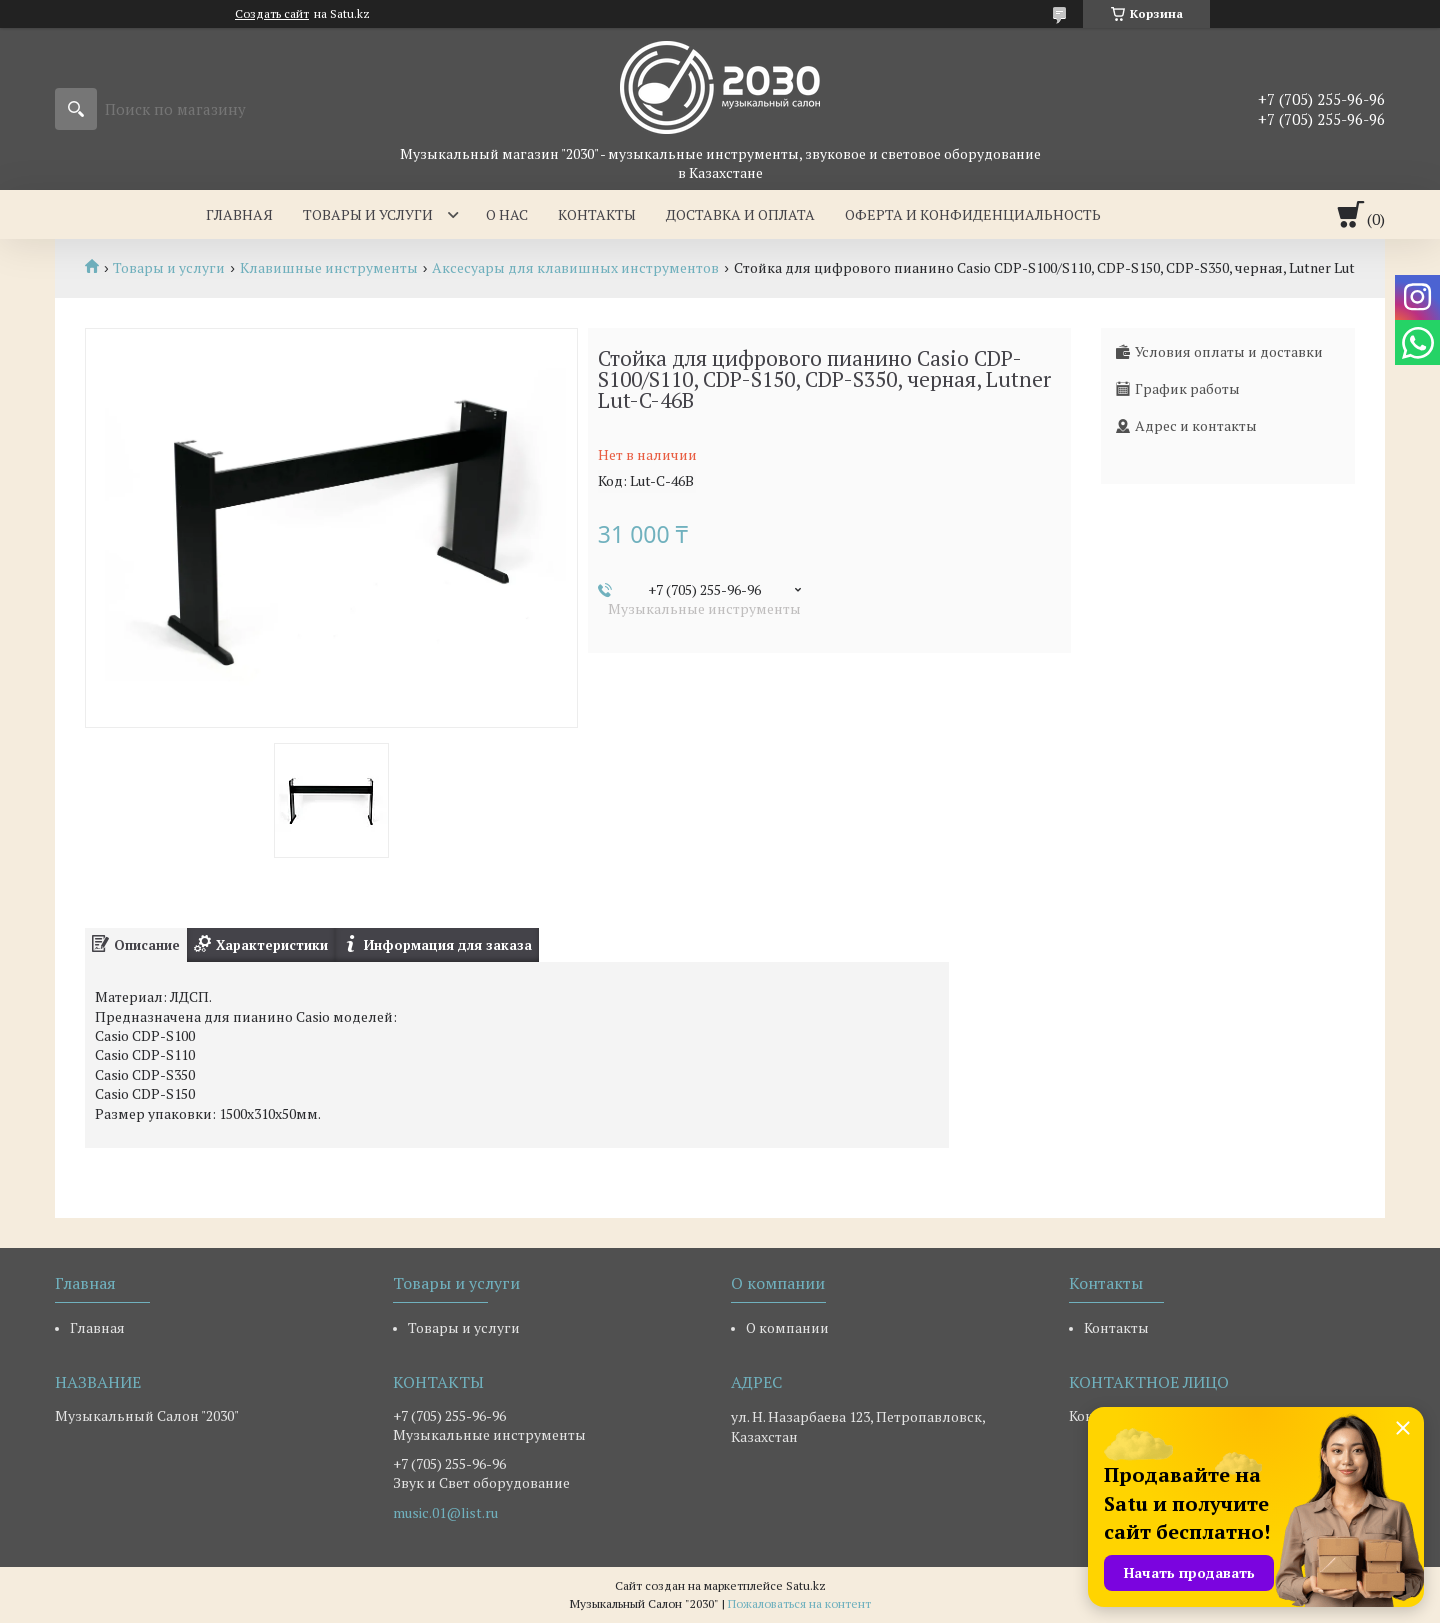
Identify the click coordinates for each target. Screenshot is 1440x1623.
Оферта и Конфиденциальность (973, 214)
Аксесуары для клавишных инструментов (575, 268)
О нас (507, 214)
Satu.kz (806, 1585)
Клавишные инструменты (329, 268)
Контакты (597, 214)
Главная (239, 214)
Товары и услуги (368, 214)
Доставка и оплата (740, 214)
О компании (787, 1327)
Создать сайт (272, 14)
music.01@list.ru (445, 1513)
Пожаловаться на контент (799, 1603)
